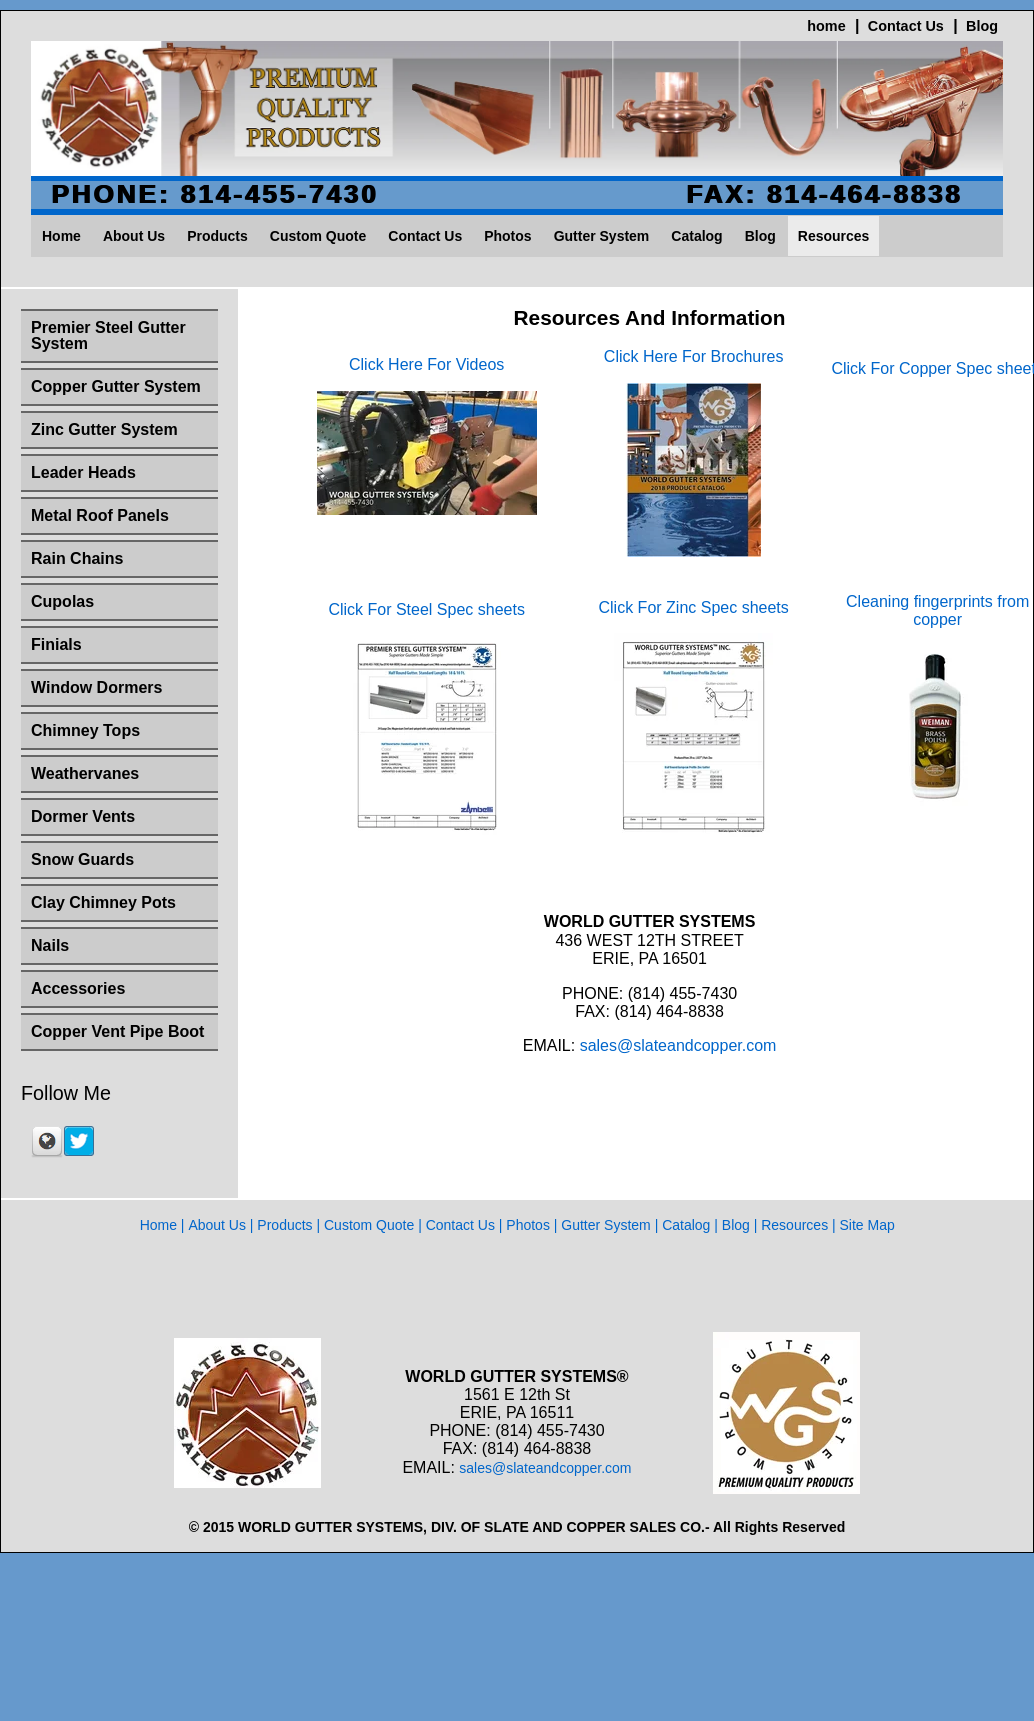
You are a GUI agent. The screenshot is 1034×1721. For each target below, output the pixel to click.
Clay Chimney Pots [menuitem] (103, 902)
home (826, 26)
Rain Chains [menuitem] (77, 558)
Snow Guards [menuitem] (82, 859)
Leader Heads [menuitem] (83, 472)
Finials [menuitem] (56, 644)
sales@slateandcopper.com (678, 1065)
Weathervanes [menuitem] (85, 773)
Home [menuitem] (61, 236)
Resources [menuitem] (834, 236)
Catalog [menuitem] (696, 236)
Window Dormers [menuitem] (96, 687)
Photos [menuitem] (507, 236)
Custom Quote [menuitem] (318, 236)
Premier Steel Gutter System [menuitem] (108, 335)
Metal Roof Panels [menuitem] (100, 515)
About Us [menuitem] (134, 236)
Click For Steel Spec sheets (426, 629)
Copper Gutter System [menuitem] (116, 386)
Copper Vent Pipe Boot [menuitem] (117, 1031)
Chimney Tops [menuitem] (85, 730)
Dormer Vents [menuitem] (83, 816)
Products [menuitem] (217, 236)
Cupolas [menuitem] (62, 601)
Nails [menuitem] (50, 945)
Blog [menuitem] (760, 236)
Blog (982, 26)
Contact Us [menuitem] (425, 236)
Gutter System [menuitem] (602, 236)
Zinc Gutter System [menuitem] (104, 429)
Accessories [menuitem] (78, 988)
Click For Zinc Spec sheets (694, 627)
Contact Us (906, 26)
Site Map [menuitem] (867, 1225)
